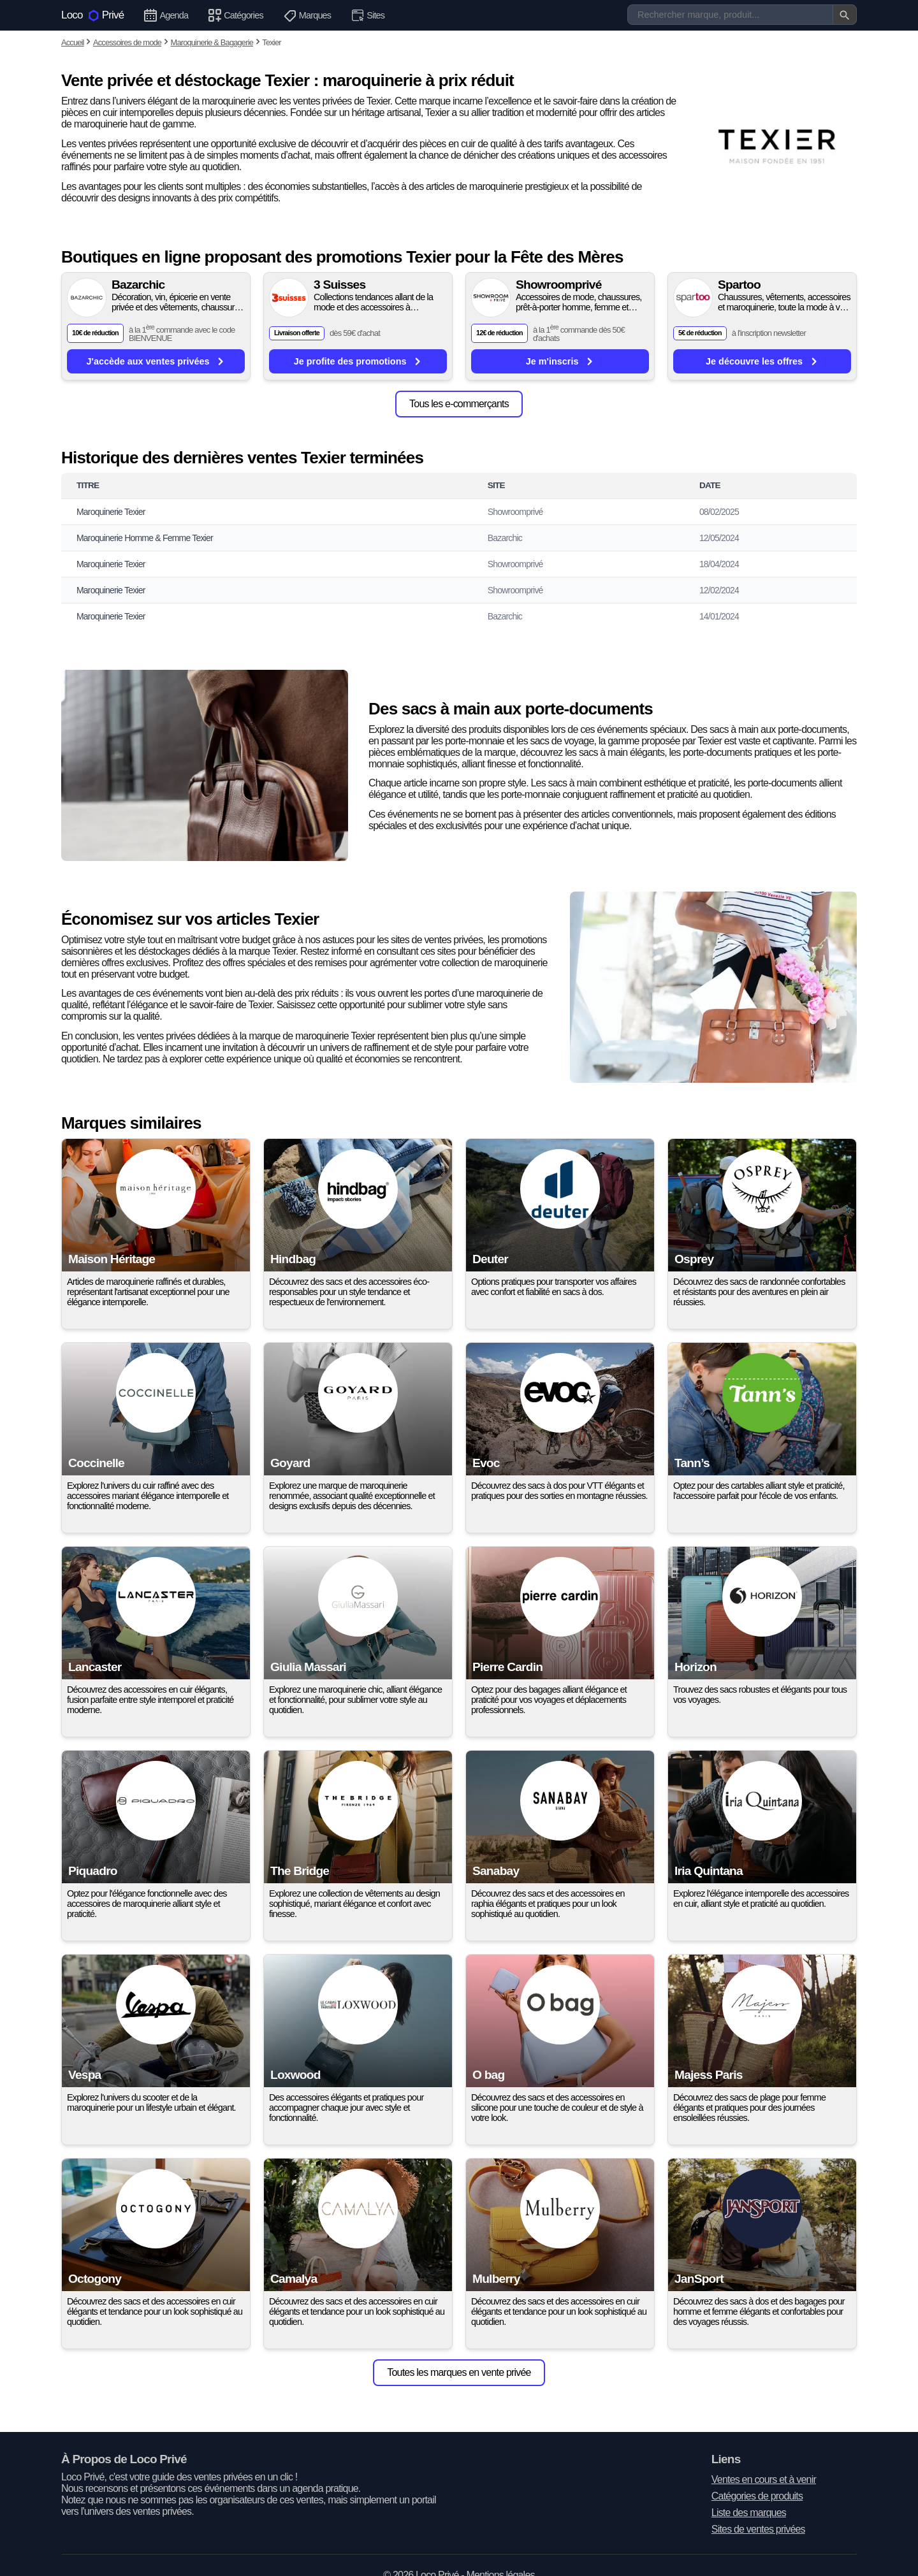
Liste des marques (748, 2512)
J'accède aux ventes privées (156, 361)
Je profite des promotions (358, 361)
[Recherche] (742, 14)
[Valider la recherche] (845, 14)
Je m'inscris (560, 361)
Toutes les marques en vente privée (458, 2372)
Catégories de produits (757, 2496)
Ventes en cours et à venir (763, 2479)
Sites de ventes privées (758, 2529)
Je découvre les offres (762, 361)
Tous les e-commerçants (459, 403)
